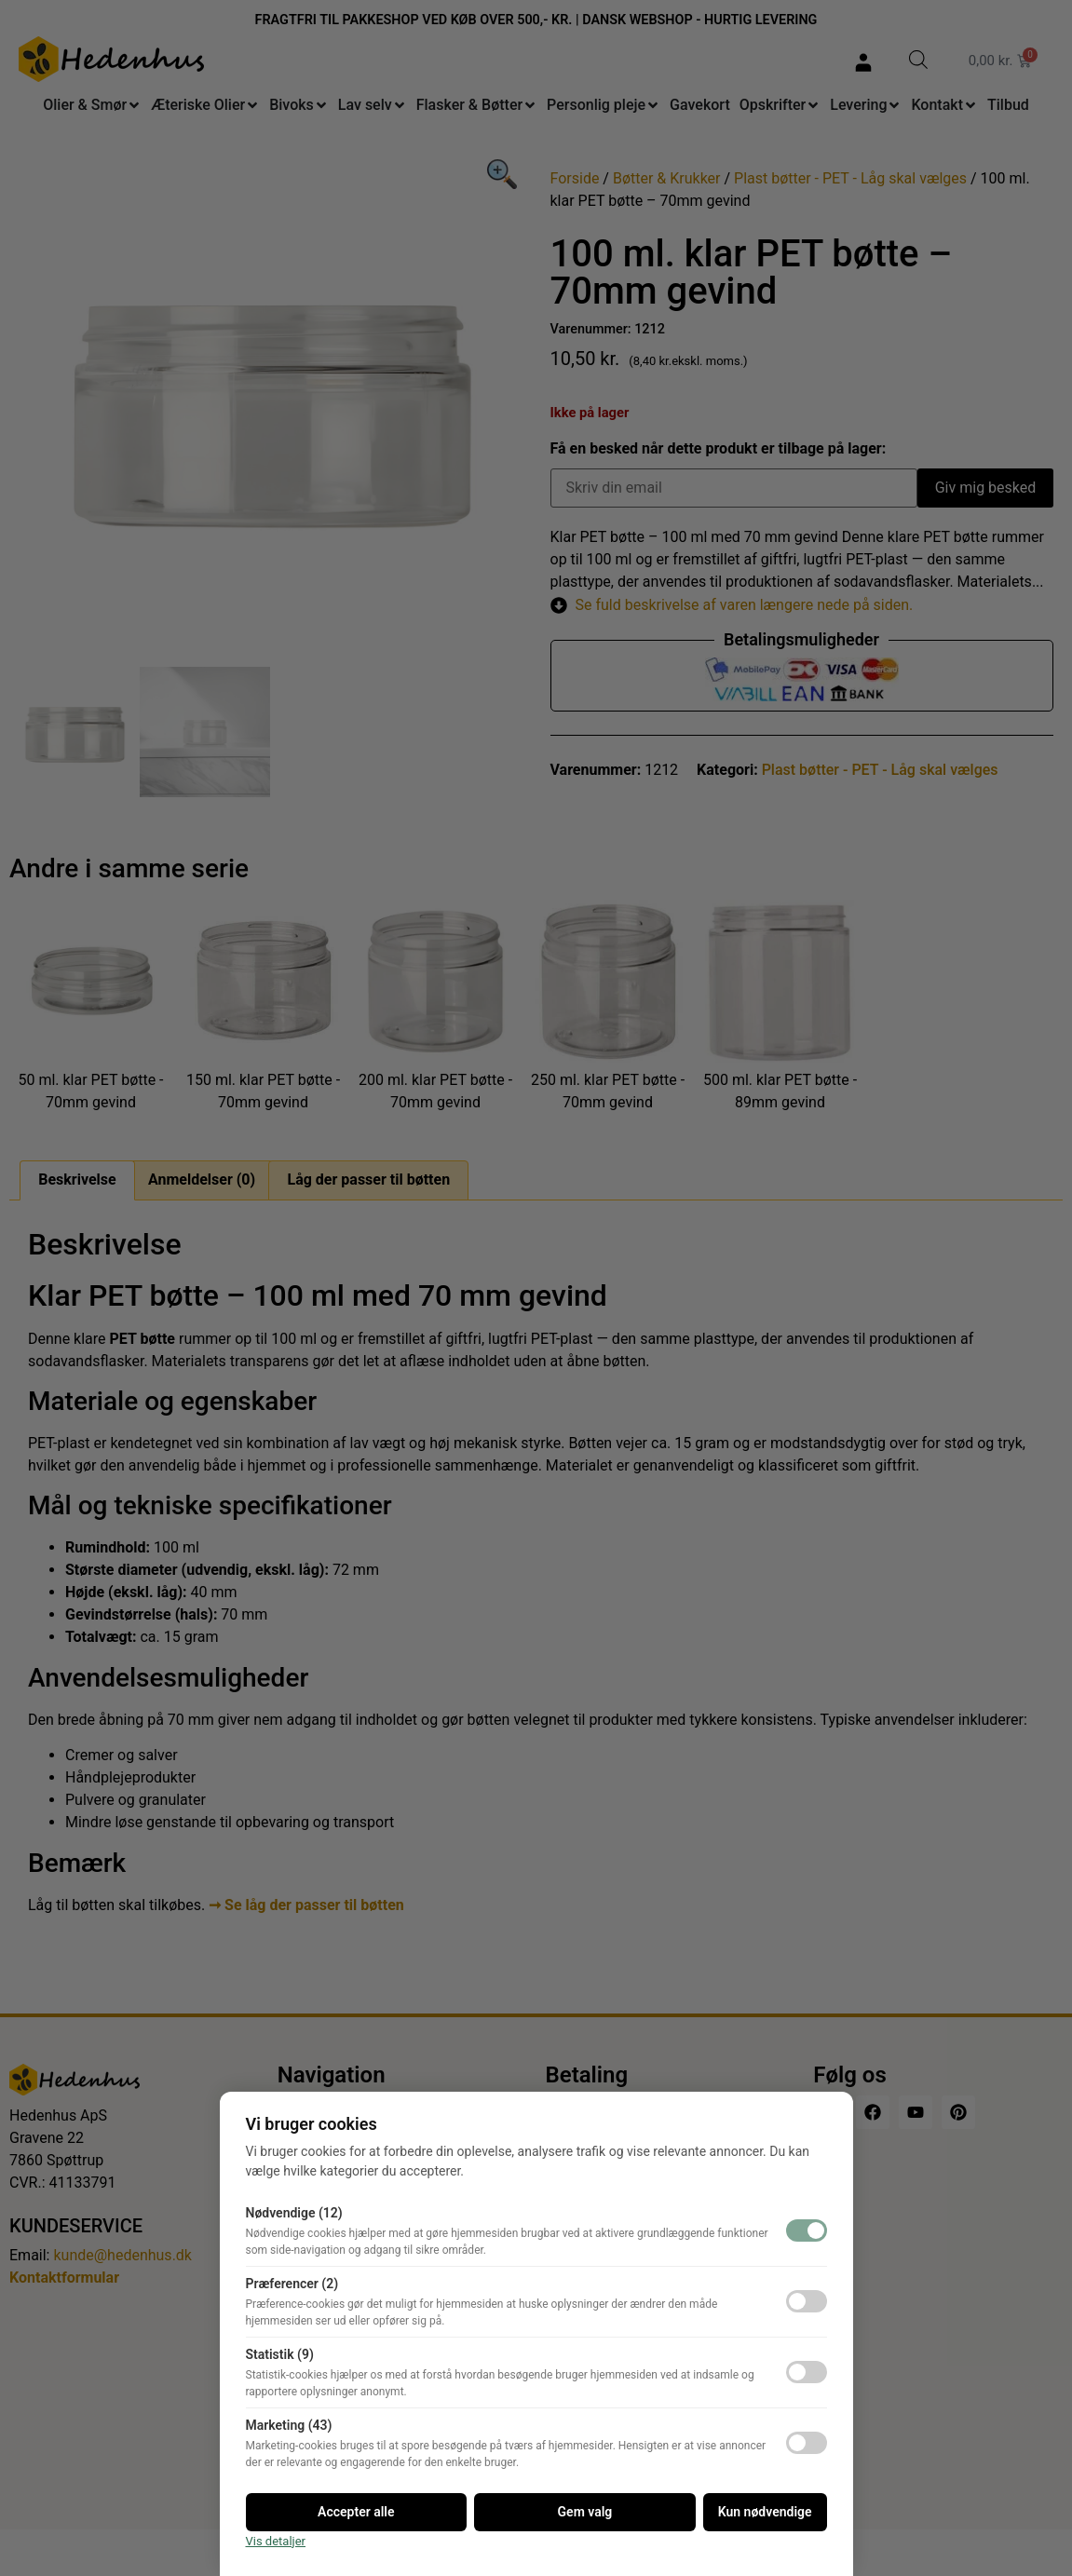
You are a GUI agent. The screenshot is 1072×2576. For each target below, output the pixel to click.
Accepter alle (356, 2511)
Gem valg (585, 2511)
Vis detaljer (276, 2541)
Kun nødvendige (765, 2511)
